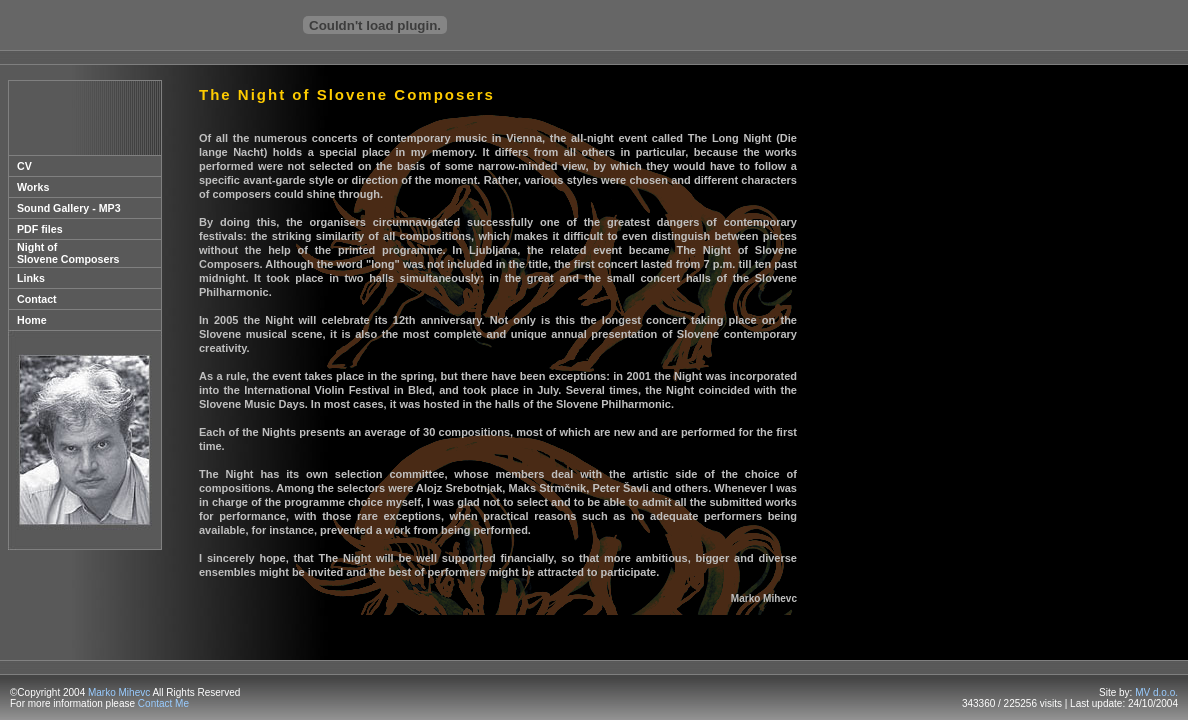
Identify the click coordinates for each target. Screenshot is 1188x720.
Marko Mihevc (119, 692)
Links (31, 278)
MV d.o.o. (1156, 692)
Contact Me (163, 703)
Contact (37, 299)
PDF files (40, 229)
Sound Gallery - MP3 (69, 208)
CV (24, 166)
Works (33, 187)
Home (32, 320)
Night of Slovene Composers (68, 253)
